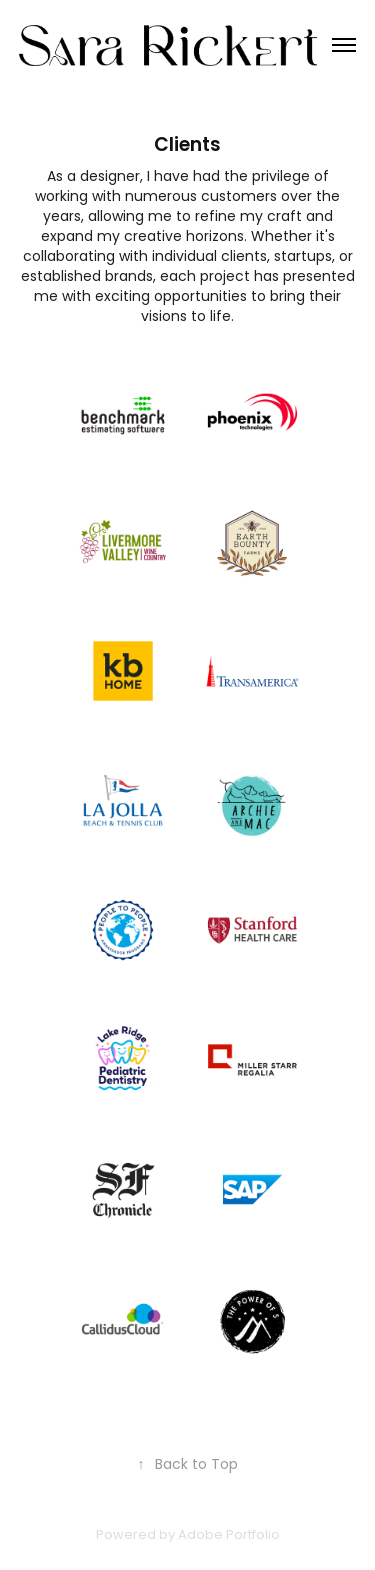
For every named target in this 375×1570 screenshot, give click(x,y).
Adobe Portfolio (229, 1535)
